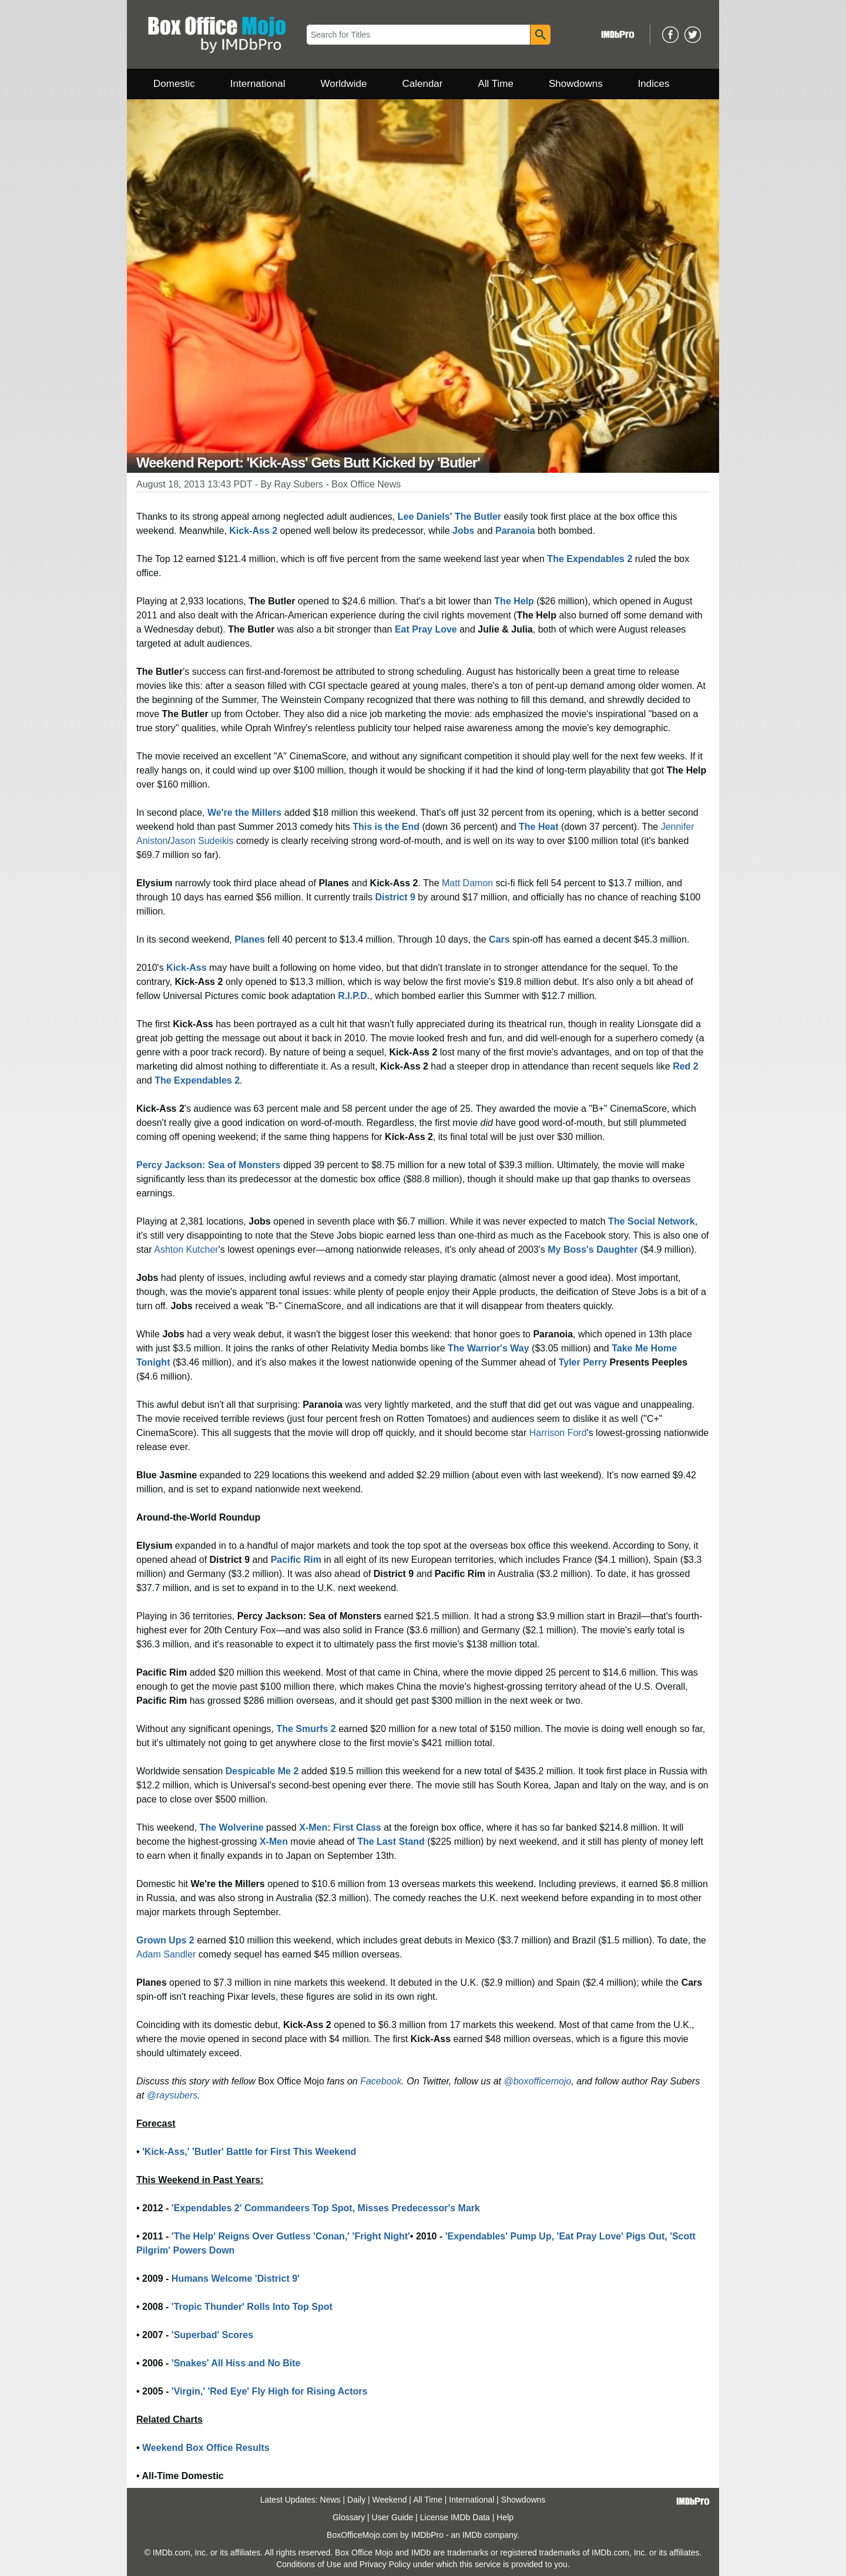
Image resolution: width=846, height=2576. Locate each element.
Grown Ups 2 (165, 1940)
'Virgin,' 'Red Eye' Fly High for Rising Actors (270, 2391)
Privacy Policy (385, 2564)
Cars (499, 939)
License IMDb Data (455, 2517)
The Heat (539, 827)
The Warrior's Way (488, 1348)
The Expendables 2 (589, 559)
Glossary (349, 2517)
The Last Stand (391, 1842)
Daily (356, 2499)
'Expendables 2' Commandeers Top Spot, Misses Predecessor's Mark (326, 2208)
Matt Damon (467, 883)
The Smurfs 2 (305, 1729)
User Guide (393, 2517)
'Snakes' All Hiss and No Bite (236, 2363)
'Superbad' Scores (212, 2335)
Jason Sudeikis (202, 841)
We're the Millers (244, 813)
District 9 (395, 897)
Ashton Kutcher (186, 1250)
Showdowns (576, 83)
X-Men (274, 1842)
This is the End (385, 827)
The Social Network (651, 1221)
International (258, 83)
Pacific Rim (296, 1560)
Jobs (463, 531)
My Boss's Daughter (592, 1250)
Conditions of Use (308, 2564)
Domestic (174, 83)
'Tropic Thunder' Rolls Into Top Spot (252, 2307)
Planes (249, 939)
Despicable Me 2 (262, 1771)
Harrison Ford (558, 1433)
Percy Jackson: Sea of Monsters (208, 1165)
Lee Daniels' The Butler (449, 517)
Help (504, 2517)
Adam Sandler (166, 1954)
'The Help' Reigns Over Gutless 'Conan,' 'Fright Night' (291, 2236)
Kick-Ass (186, 968)
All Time (495, 83)
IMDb (472, 2535)
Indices (654, 83)
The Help (514, 601)
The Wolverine (232, 1827)
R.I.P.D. (354, 996)
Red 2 (686, 1066)
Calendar (422, 83)
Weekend (389, 2499)
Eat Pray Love (426, 629)
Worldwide (343, 83)
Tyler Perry (583, 1362)
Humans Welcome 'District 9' (236, 2279)
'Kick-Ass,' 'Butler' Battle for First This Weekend (249, 2152)
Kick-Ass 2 (253, 531)
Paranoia (515, 531)
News (330, 2499)
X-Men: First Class (340, 1827)
